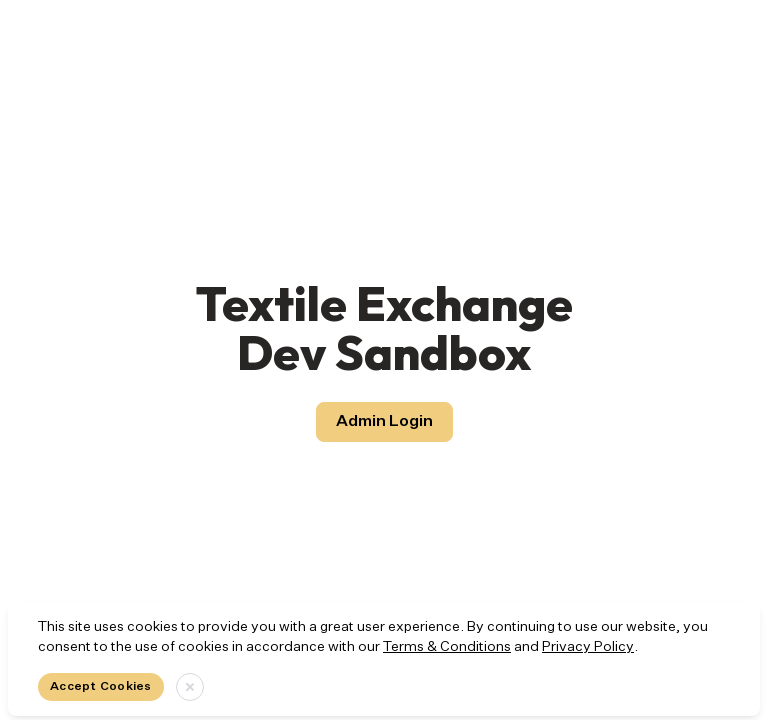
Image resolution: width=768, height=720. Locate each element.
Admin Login (384, 422)
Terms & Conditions (447, 647)
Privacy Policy (588, 647)
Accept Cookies (101, 687)
